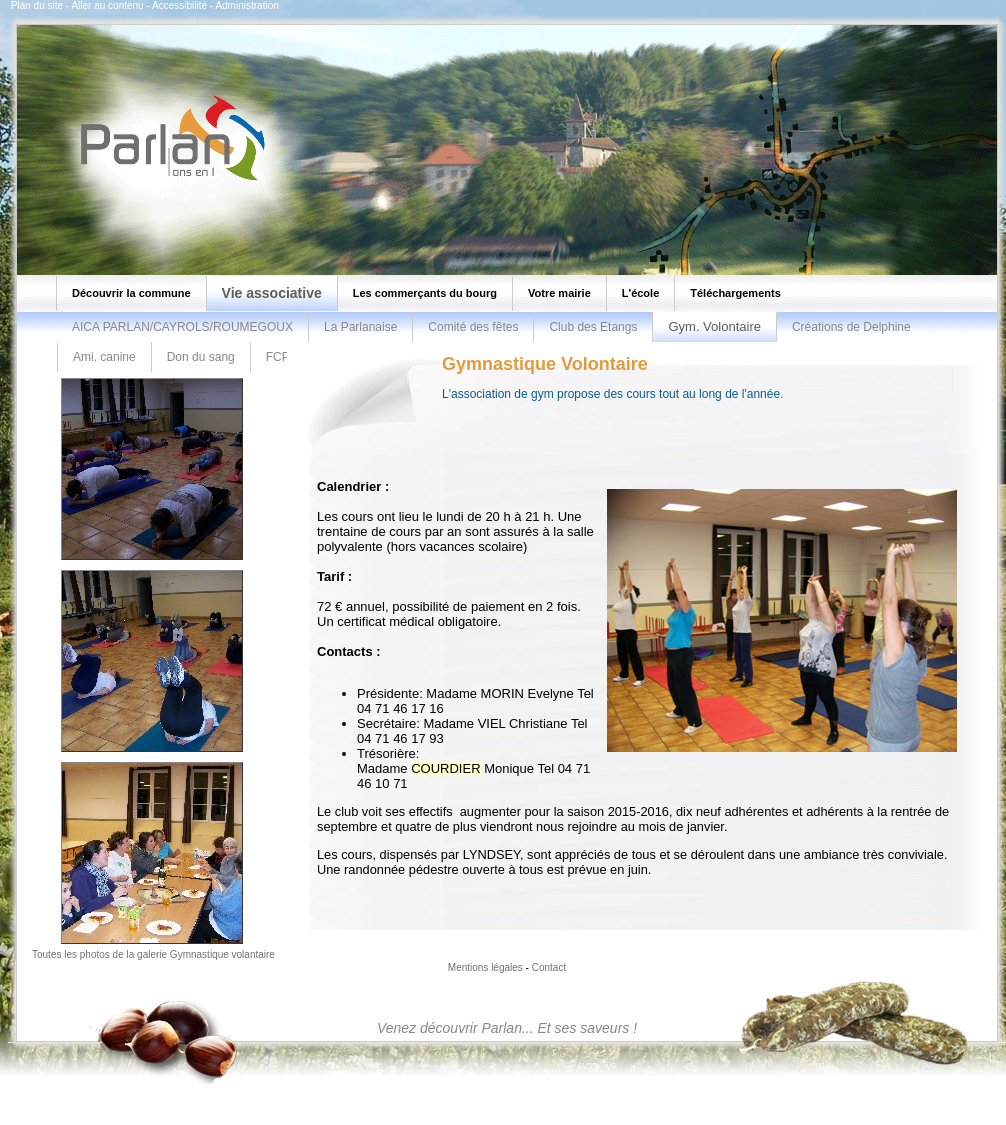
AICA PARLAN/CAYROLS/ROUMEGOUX (182, 327)
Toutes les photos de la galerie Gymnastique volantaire (153, 954)
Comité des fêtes (473, 327)
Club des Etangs (593, 327)
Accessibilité (179, 5)
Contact (549, 967)
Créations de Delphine (851, 327)
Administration (246, 5)
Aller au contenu (107, 5)
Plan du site (37, 5)
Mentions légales (485, 967)
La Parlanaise (360, 327)
